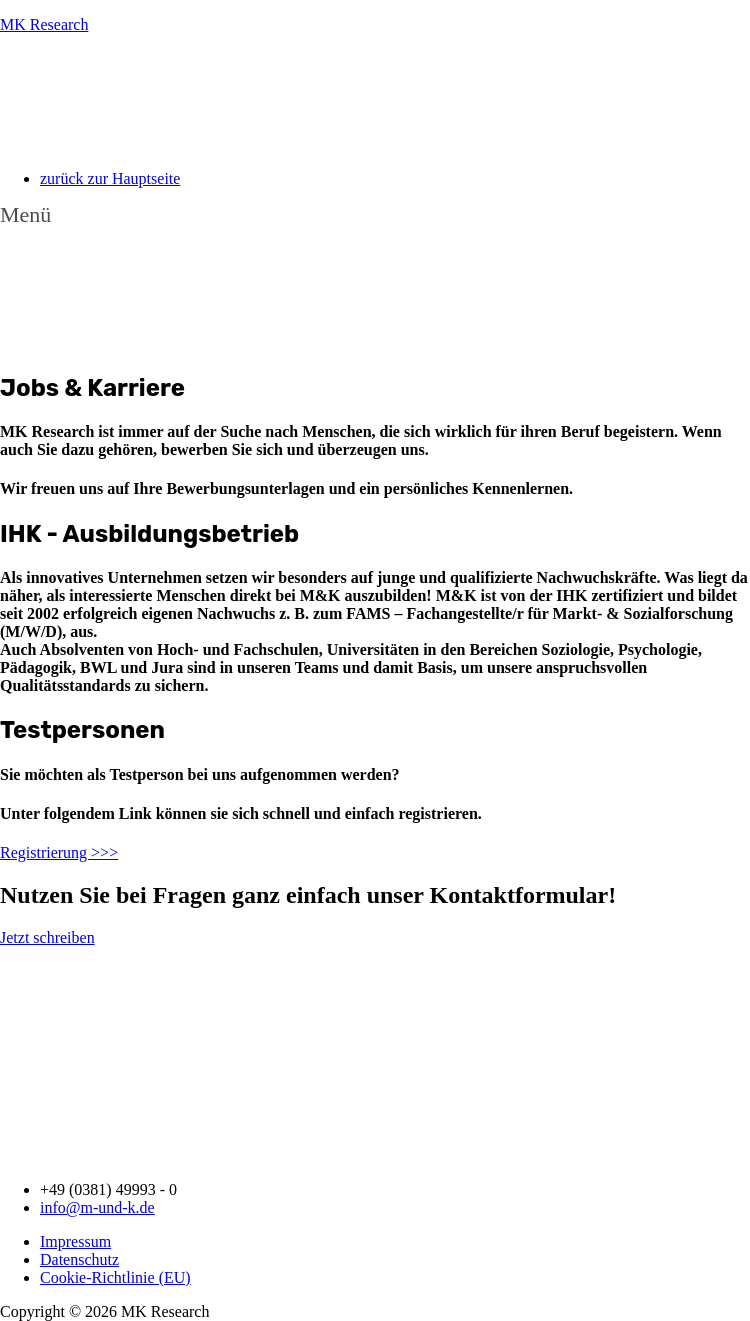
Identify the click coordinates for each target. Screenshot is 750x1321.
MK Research (44, 24)
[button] (375, 215)
